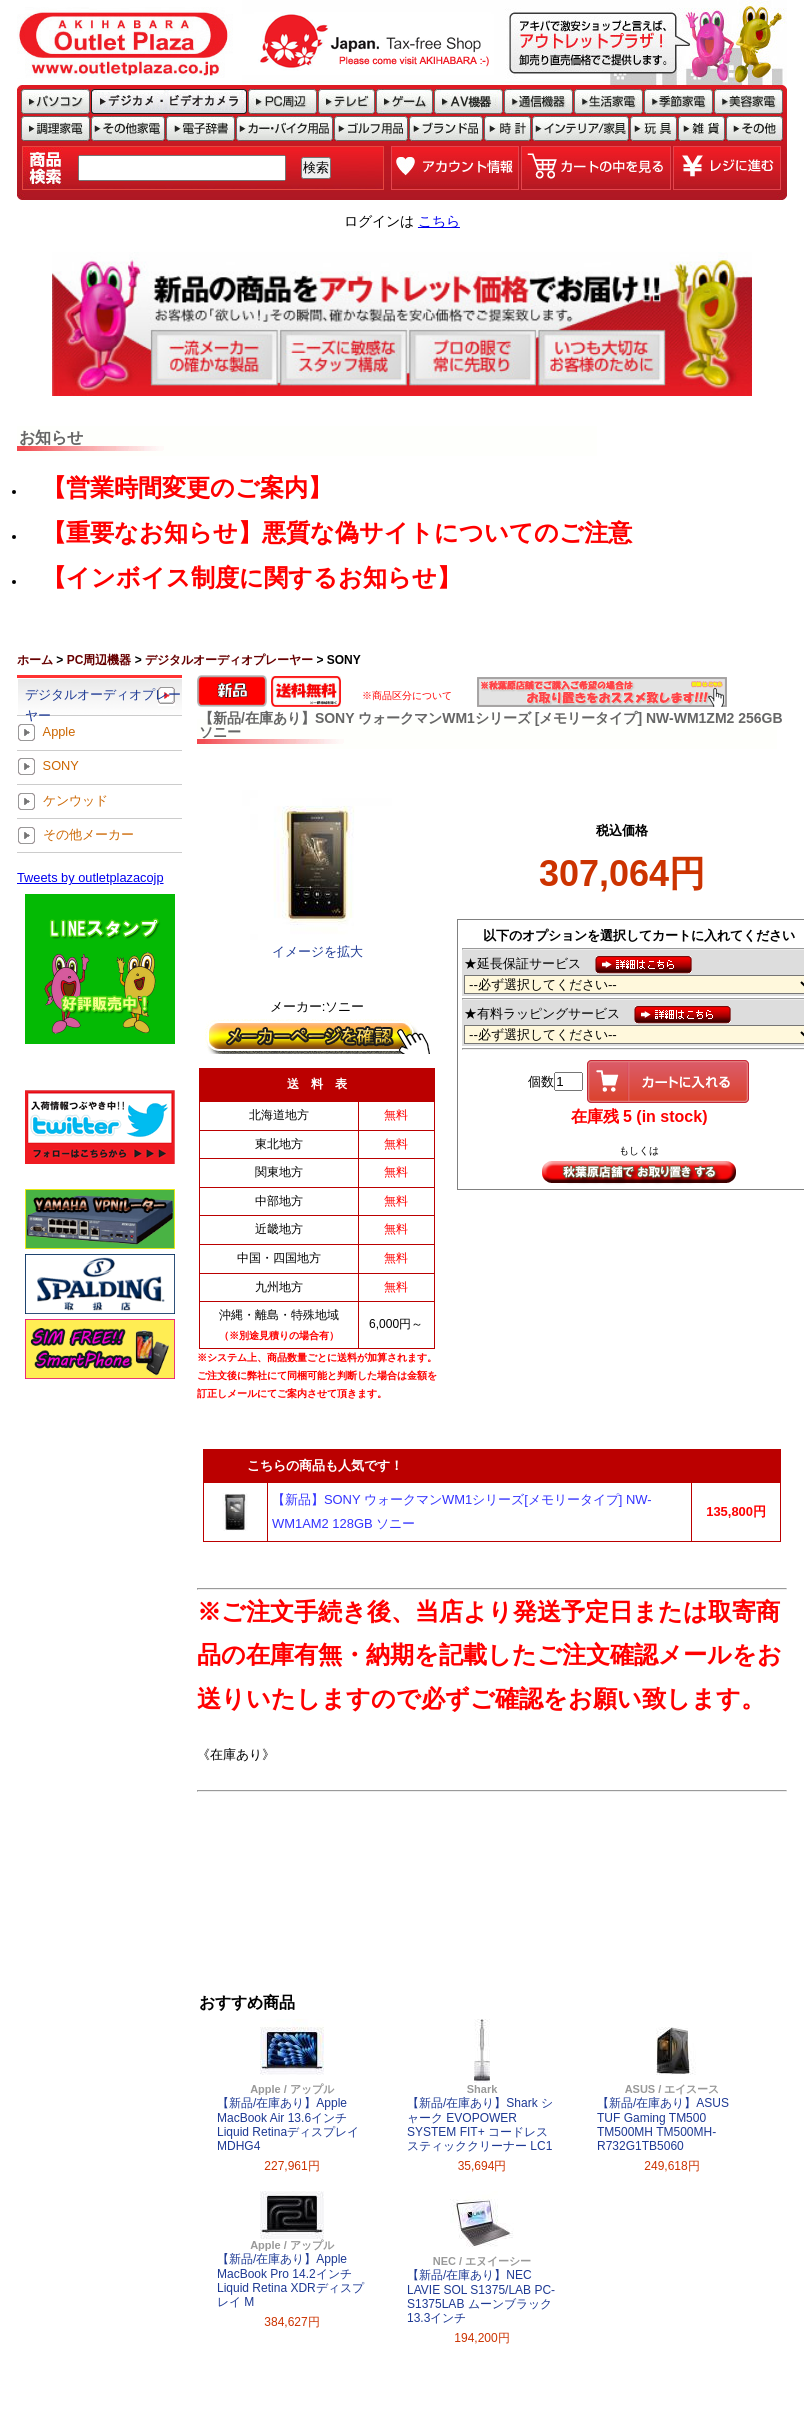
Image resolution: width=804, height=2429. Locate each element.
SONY (61, 766)
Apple (59, 732)
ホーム (35, 660)
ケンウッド (75, 800)
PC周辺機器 (99, 660)
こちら (439, 221)
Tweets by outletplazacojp (90, 877)
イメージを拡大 (317, 951)
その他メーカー (88, 834)
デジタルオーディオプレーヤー (229, 660)
